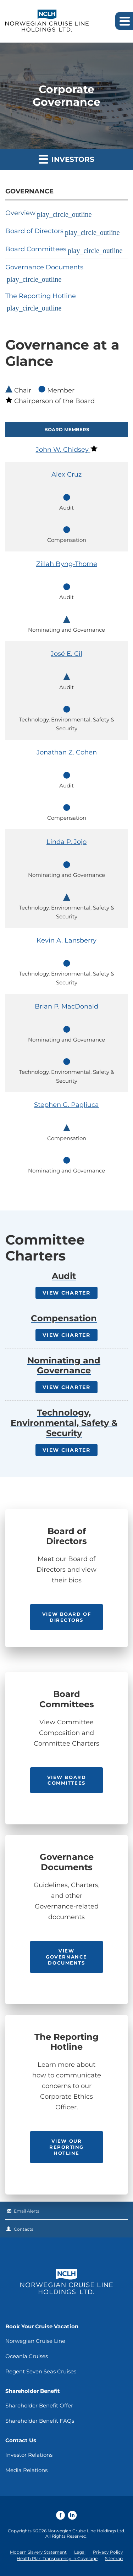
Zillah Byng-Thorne (66, 564)
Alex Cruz (66, 474)
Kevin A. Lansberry (66, 940)
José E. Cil (66, 654)
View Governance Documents (66, 1957)
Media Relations (26, 2470)
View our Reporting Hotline (66, 2147)
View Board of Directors (66, 1617)
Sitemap (114, 2558)
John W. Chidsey (63, 450)
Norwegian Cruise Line (35, 2341)
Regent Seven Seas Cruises (40, 2371)
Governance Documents (44, 267)
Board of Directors (34, 231)
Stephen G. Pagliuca (66, 1105)
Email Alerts (26, 2211)
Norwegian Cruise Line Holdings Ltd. (86, 2530)
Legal (79, 2552)
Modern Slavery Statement (38, 2552)
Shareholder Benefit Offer (39, 2405)
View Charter (66, 1293)
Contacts (23, 2229)
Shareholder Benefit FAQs (39, 2420)
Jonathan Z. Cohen (67, 752)
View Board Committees (66, 1780)
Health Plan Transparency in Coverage (57, 2558)
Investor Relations (28, 2454)
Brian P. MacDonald (66, 1006)
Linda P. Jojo (66, 842)
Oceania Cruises (26, 2356)
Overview (20, 213)
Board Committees (35, 249)
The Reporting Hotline (40, 296)
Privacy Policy (108, 2552)
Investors (66, 159)
